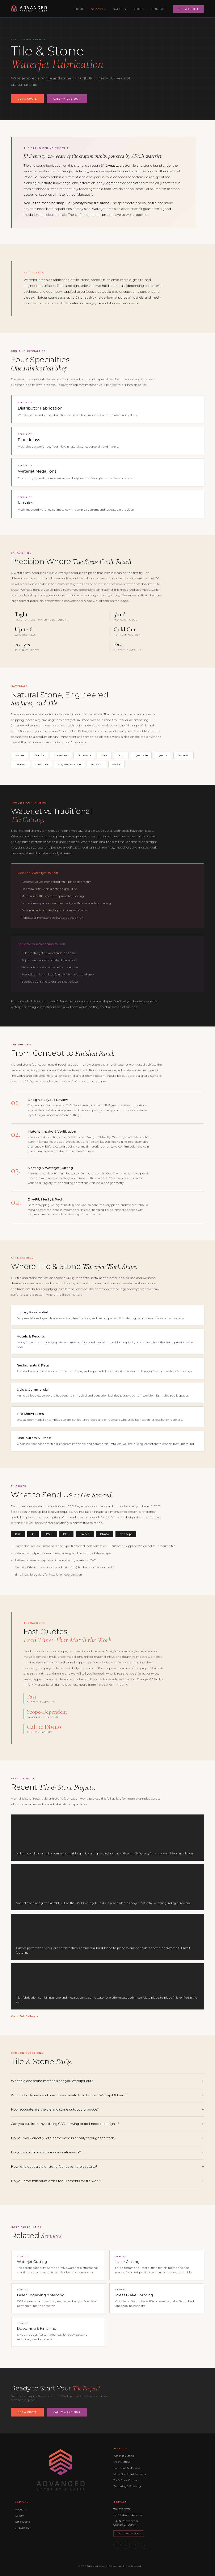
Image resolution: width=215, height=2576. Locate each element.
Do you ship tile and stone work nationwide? (46, 2152)
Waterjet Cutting (124, 2455)
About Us (21, 2509)
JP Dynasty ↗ (23, 2527)
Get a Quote (188, 9)
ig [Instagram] (126, 2545)
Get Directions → (128, 2533)
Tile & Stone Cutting (125, 2480)
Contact (158, 9)
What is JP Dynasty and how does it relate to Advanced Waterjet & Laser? (69, 2095)
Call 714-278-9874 (66, 98)
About (139, 9)
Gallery (119, 9)
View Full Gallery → (24, 2016)
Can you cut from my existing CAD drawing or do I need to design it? (65, 2124)
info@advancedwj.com (127, 2515)
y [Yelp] (144, 2545)
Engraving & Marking (126, 2467)
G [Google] (135, 2545)
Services (98, 9)
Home (79, 9)
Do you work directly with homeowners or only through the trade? (63, 2138)
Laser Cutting (121, 2461)
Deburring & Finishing (127, 2486)
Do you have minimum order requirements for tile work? (56, 2181)
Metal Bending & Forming (129, 2474)
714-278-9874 (121, 2509)
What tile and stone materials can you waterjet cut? (52, 2081)
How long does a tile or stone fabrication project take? (54, 2167)
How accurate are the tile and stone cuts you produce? (55, 2109)
